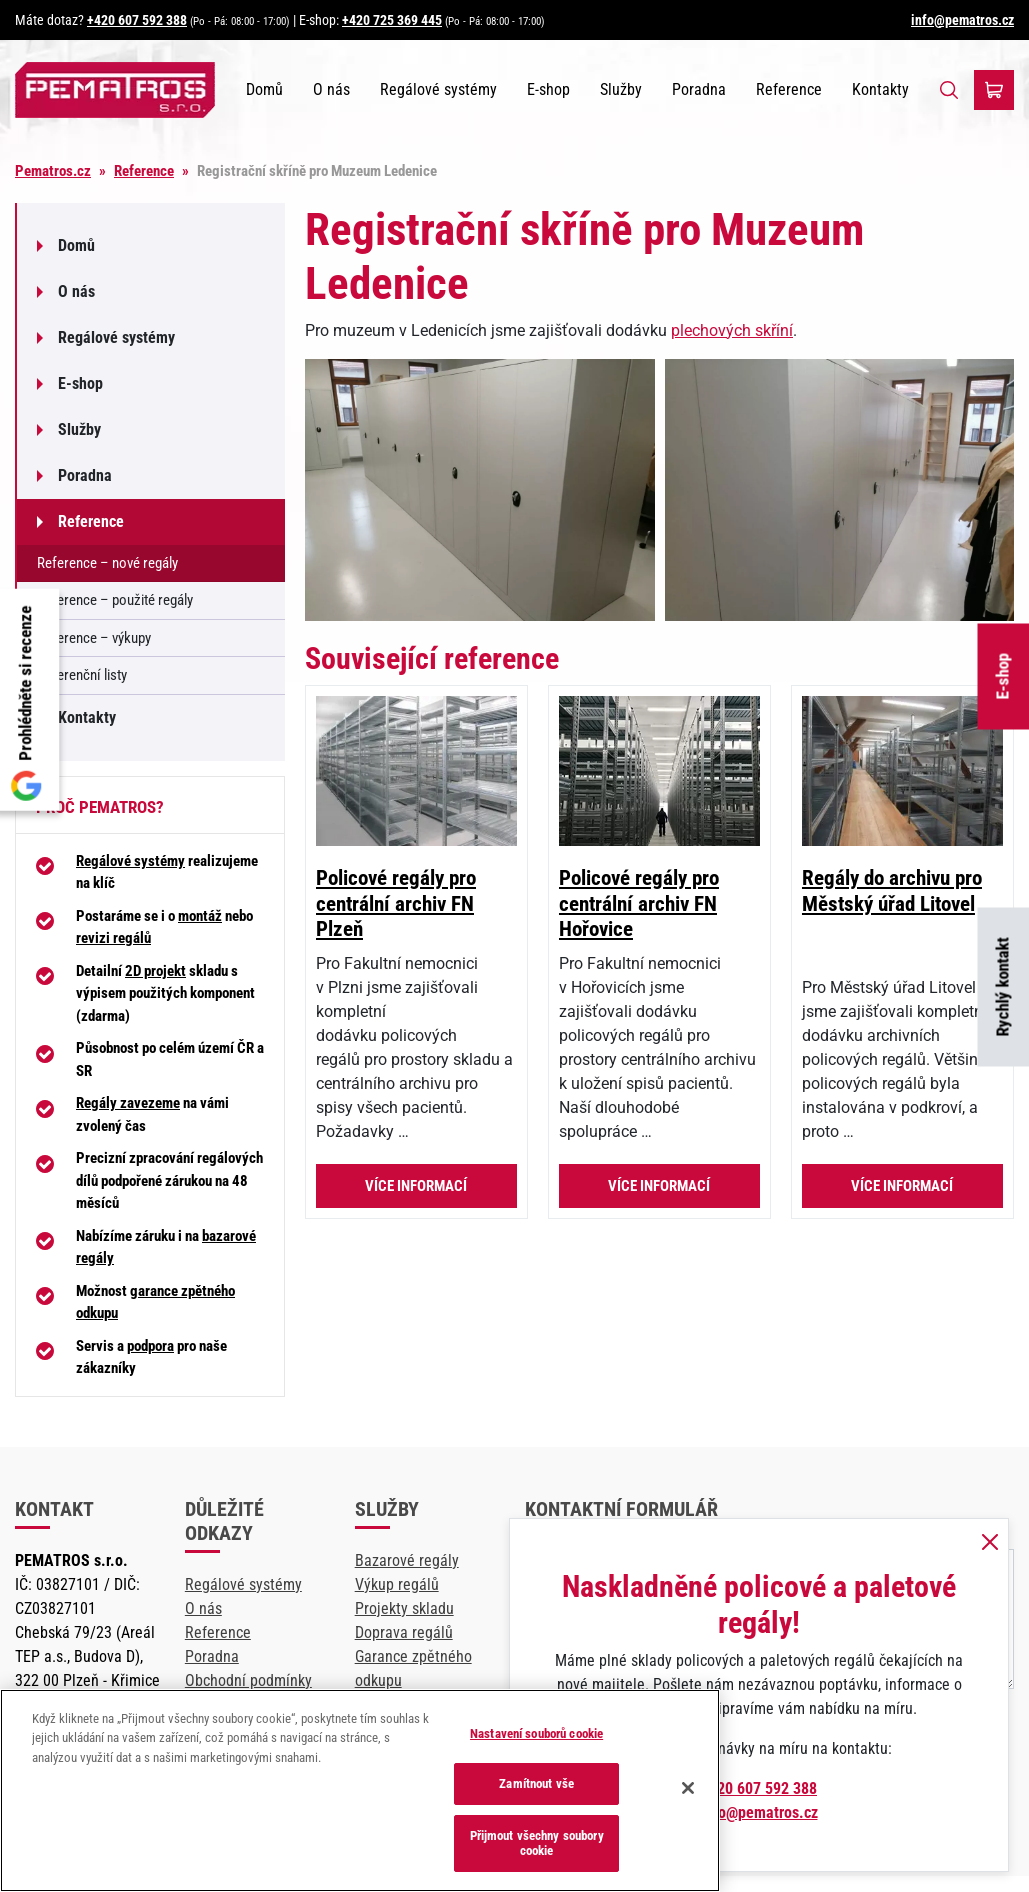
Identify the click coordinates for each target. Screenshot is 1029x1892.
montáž (200, 916)
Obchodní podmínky (248, 1680)
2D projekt (155, 971)
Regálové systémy (438, 89)
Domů (264, 89)
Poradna (699, 89)
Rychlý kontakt (1003, 987)
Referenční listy (82, 675)
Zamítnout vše (536, 1783)
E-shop (1003, 677)
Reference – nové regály (107, 563)
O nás (331, 89)
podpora (150, 1346)
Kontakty (880, 89)
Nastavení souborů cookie (536, 1733)
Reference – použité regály (115, 600)
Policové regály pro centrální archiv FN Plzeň (396, 903)
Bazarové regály (407, 1560)
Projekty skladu (404, 1608)
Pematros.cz (53, 171)
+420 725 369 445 (392, 20)
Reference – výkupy (94, 638)
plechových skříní (732, 330)
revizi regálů (113, 938)
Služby (621, 89)
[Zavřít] (688, 1788)
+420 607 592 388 (137, 20)
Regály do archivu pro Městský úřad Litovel (892, 890)
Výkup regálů (397, 1584)
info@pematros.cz (962, 20)
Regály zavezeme (128, 1103)
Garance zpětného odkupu (413, 1668)
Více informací (416, 1186)
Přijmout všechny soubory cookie (537, 1843)
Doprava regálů (404, 1632)
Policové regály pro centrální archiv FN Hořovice (639, 903)
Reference (789, 89)
